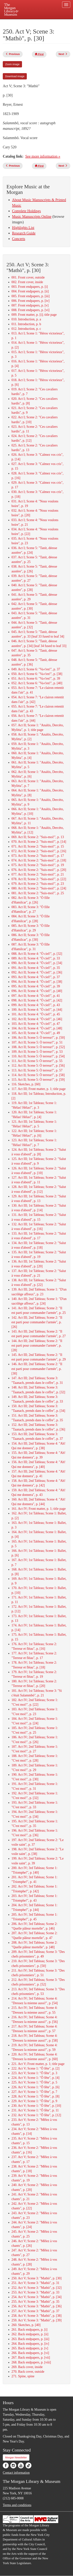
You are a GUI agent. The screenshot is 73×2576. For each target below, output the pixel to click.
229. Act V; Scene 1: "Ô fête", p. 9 (34, 2101)
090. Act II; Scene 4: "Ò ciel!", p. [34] (36, 963)
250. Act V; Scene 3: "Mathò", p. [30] (36, 2278)
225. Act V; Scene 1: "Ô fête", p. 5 (34, 2082)
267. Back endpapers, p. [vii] (30, 2357)
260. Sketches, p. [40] (25, 2325)
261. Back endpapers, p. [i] (29, 2329)
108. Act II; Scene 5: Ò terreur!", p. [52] (38, 1047)
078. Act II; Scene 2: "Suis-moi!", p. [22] (38, 879)
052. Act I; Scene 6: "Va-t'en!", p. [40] (36, 683)
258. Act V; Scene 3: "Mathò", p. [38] (36, 2315)
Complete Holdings (26, 211)
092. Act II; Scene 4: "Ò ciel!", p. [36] (36, 972)
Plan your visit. (9, 21)
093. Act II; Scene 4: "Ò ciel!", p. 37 (35, 977)
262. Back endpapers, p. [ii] (29, 2334)
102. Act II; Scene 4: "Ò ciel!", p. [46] (36, 1019)
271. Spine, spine (22, 2376)
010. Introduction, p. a (26, 319)
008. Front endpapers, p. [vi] (30, 310)
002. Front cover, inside (27, 282)
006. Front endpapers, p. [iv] (30, 301)
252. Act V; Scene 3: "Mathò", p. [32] (36, 2288)
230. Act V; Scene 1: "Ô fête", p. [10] (36, 2106)
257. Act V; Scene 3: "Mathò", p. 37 (35, 2311)
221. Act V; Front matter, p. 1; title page (37, 2064)
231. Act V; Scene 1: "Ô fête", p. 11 (35, 2110)
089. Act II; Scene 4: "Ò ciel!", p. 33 (35, 958)
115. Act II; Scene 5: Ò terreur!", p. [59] (38, 1079)
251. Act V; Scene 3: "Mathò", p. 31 (35, 2283)
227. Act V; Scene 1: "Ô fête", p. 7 (34, 2092)
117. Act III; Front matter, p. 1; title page (38, 1089)
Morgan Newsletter (16, 2457)
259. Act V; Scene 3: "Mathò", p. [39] (36, 2320)
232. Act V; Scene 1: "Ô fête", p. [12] (36, 2115)
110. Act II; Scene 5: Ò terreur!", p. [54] (38, 1056)
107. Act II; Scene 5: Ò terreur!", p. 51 (37, 1042)
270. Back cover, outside (27, 2371)
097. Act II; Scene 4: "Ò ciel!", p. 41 (35, 996)
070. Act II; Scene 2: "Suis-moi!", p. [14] (38, 841)
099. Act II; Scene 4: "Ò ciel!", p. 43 (35, 1005)
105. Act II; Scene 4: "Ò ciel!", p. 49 (35, 1033)
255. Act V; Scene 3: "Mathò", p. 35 (35, 2301)
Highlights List (23, 228)
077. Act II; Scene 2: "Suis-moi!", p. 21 (37, 874)
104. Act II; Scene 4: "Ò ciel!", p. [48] (36, 1028)
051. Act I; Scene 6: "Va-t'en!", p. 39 (35, 678)
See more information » (42, 156)
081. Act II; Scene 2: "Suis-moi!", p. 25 (37, 893)
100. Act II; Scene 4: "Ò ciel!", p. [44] (36, 1009)
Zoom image (12, 64)
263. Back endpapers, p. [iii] (30, 2339)
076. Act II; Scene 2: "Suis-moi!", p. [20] (38, 870)
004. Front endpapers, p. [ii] (30, 291)
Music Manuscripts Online (31, 216)
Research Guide (23, 233)
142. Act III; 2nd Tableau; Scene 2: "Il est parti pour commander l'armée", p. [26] (36, 1322)
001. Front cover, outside (28, 277)
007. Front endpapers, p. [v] (29, 305)
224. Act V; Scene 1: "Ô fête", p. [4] (35, 2078)
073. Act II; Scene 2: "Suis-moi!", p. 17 (37, 856)
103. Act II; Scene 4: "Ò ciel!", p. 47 (35, 1024)
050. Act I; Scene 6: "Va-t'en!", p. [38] (36, 674)
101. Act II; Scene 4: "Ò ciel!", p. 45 (35, 1014)
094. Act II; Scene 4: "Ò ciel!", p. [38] (36, 981)
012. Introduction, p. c (26, 329)
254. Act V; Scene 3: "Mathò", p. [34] (36, 2297)
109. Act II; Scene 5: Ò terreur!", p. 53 (37, 1051)
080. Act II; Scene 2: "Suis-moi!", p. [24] (38, 888)
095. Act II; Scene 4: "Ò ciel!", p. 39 (35, 986)
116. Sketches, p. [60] (25, 1084)
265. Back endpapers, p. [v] (29, 2348)
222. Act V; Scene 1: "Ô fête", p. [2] (35, 2068)
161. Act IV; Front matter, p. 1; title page (38, 1508)
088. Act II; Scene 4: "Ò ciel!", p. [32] (36, 954)
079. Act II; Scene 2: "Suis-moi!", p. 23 (37, 884)
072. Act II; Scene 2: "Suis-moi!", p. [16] (38, 851)
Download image (14, 76)
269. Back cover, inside (27, 2367)
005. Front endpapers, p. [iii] (30, 296)
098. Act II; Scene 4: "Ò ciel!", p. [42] (36, 1000)
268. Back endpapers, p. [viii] (31, 2362)
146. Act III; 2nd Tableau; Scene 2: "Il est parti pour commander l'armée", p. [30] (36, 1368)
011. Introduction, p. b (26, 324)
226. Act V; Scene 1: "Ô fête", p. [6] (35, 2087)
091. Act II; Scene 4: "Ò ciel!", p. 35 (35, 968)
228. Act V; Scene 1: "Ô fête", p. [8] (35, 2096)
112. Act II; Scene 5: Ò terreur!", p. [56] (38, 1065)
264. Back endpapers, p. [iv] (30, 2343)
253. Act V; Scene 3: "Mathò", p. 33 (35, 2292)
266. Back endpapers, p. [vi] (30, 2353)
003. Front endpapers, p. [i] (29, 287)
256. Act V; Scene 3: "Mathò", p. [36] (36, 2306)
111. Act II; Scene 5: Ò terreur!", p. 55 (36, 1061)
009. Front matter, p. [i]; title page (34, 314)
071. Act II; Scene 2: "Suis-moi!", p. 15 (37, 846)
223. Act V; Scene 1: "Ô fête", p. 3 (34, 2073)
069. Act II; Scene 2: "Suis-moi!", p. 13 (37, 837)
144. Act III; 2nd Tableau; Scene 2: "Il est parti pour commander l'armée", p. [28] (36, 1345)
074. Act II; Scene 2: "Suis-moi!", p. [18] (38, 860)
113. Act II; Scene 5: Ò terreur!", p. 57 (36, 1070)
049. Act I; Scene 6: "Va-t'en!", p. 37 (35, 669)
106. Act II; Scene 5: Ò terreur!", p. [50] (38, 1037)
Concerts (18, 239)
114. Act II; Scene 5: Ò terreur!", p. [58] (38, 1075)
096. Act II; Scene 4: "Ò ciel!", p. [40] (36, 991)
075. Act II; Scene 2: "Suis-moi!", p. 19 (37, 865)
